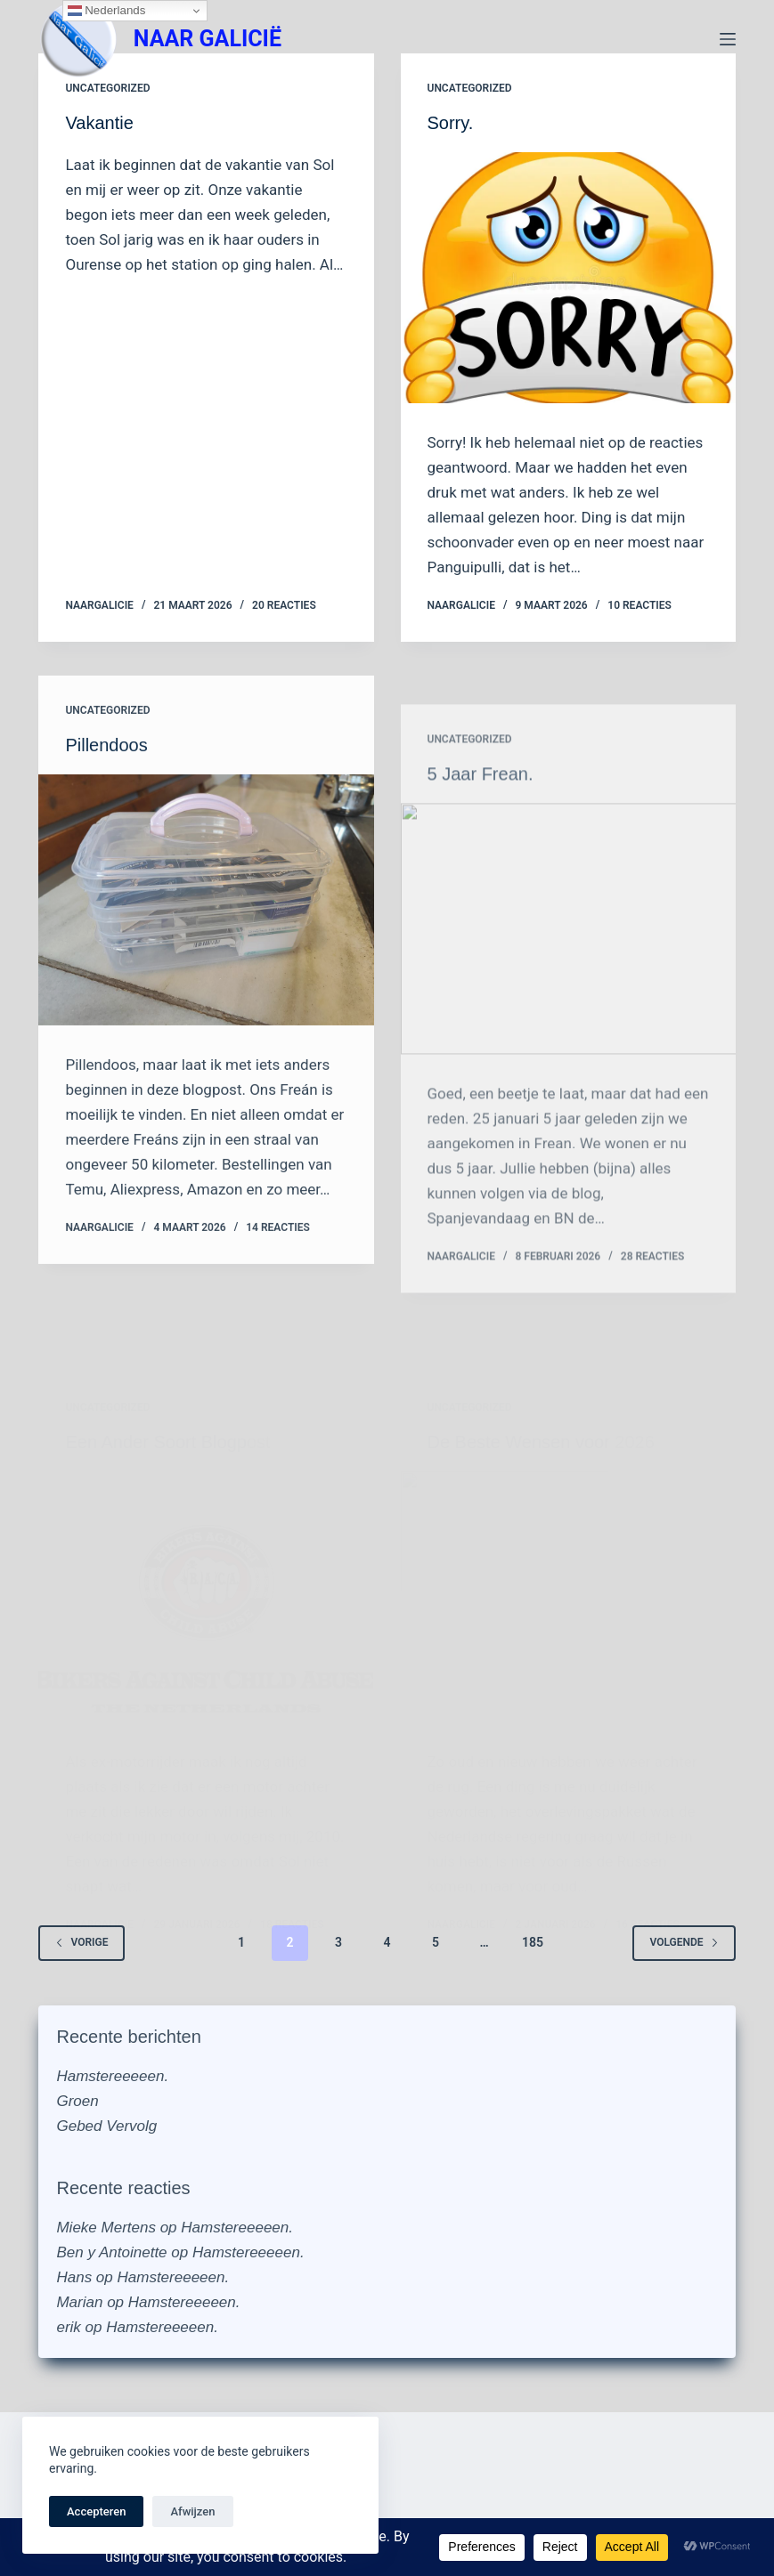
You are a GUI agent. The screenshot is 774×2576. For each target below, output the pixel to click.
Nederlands (107, 11)
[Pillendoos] (205, 928)
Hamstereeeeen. (112, 2076)
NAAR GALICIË (207, 39)
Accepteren (96, 2511)
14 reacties (278, 1256)
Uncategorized (107, 88)
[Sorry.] (568, 277)
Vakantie (99, 123)
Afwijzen (192, 2511)
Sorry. (451, 123)
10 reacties (639, 605)
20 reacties (284, 605)
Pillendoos (106, 773)
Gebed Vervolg (106, 2126)
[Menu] (728, 39)
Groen (77, 2101)
